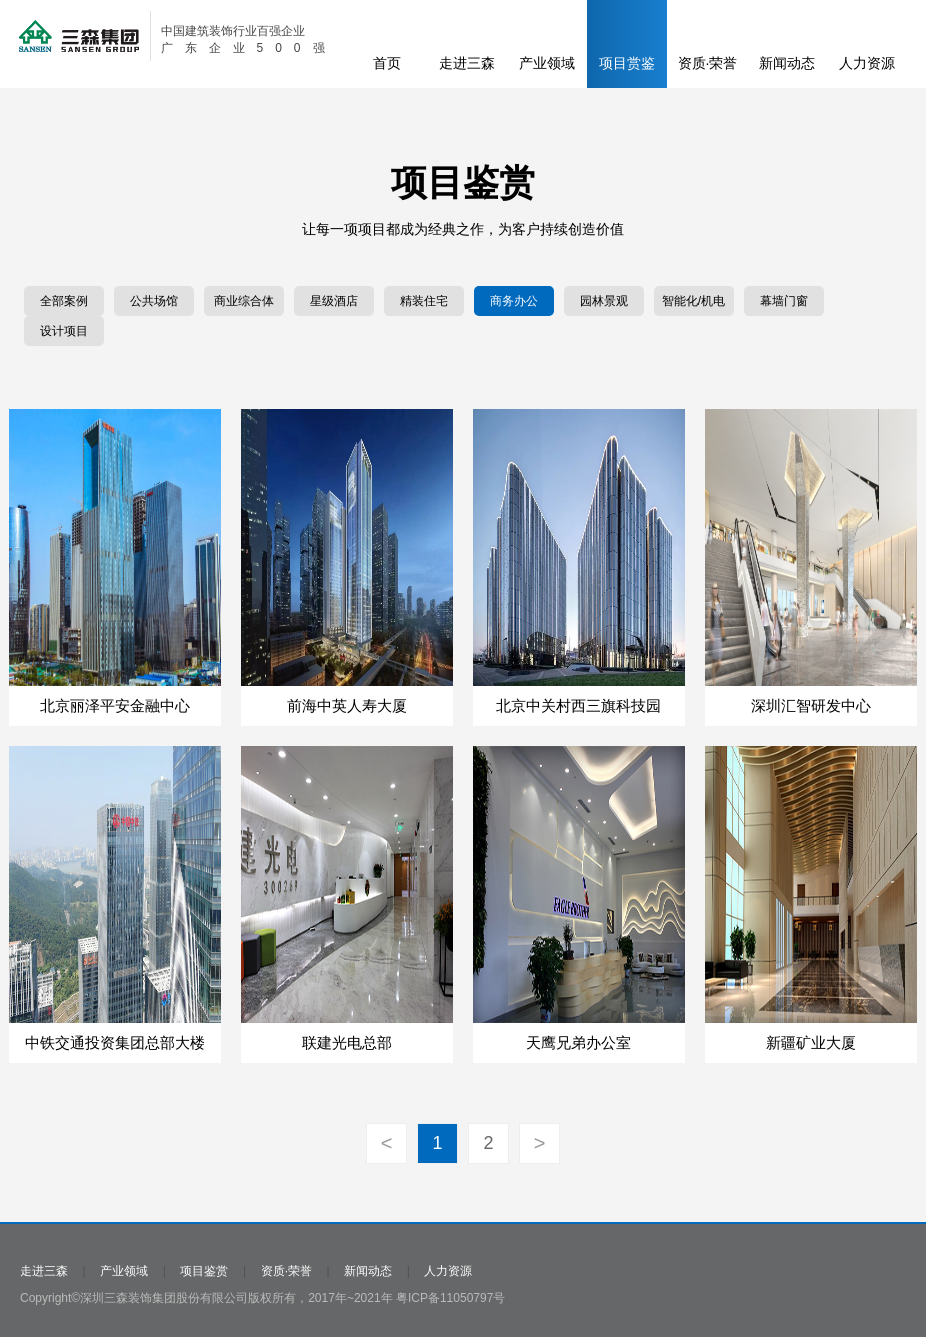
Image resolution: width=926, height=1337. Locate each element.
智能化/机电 (693, 301)
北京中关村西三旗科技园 (578, 705)
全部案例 (64, 301)
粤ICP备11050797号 (450, 1298)
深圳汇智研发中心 (811, 705)
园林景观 (604, 301)
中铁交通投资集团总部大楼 (115, 1042)
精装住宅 (424, 301)
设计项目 (64, 331)
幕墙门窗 (784, 301)
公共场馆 (154, 301)
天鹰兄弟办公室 (578, 1042)
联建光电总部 (347, 1042)
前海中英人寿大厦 (347, 705)
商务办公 (514, 301)
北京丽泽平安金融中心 (115, 705)
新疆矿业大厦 (811, 1042)
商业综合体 (244, 301)
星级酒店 (334, 301)
